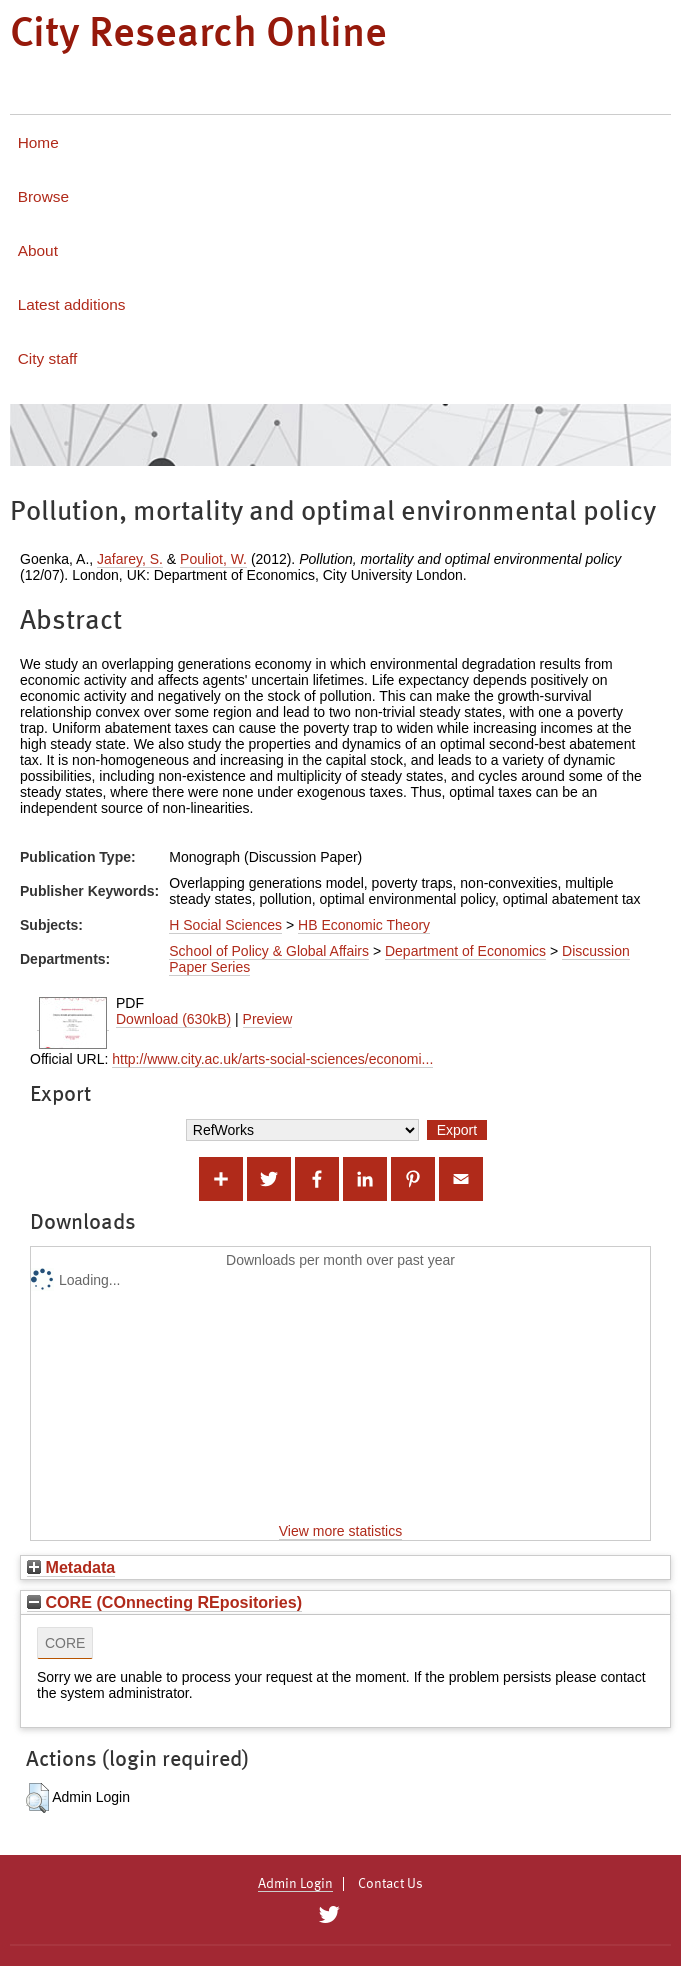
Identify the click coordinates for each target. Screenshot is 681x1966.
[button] (37, 1798)
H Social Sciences (225, 925)
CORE (65, 1643)
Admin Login (295, 1884)
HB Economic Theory (364, 925)
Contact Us (390, 1884)
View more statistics (340, 1531)
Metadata (71, 1567)
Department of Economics (465, 951)
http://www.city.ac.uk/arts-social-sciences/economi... (272, 1059)
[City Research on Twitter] (329, 1915)
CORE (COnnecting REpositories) (164, 1602)
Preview (268, 1019)
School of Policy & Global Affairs (269, 951)
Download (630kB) (173, 1019)
